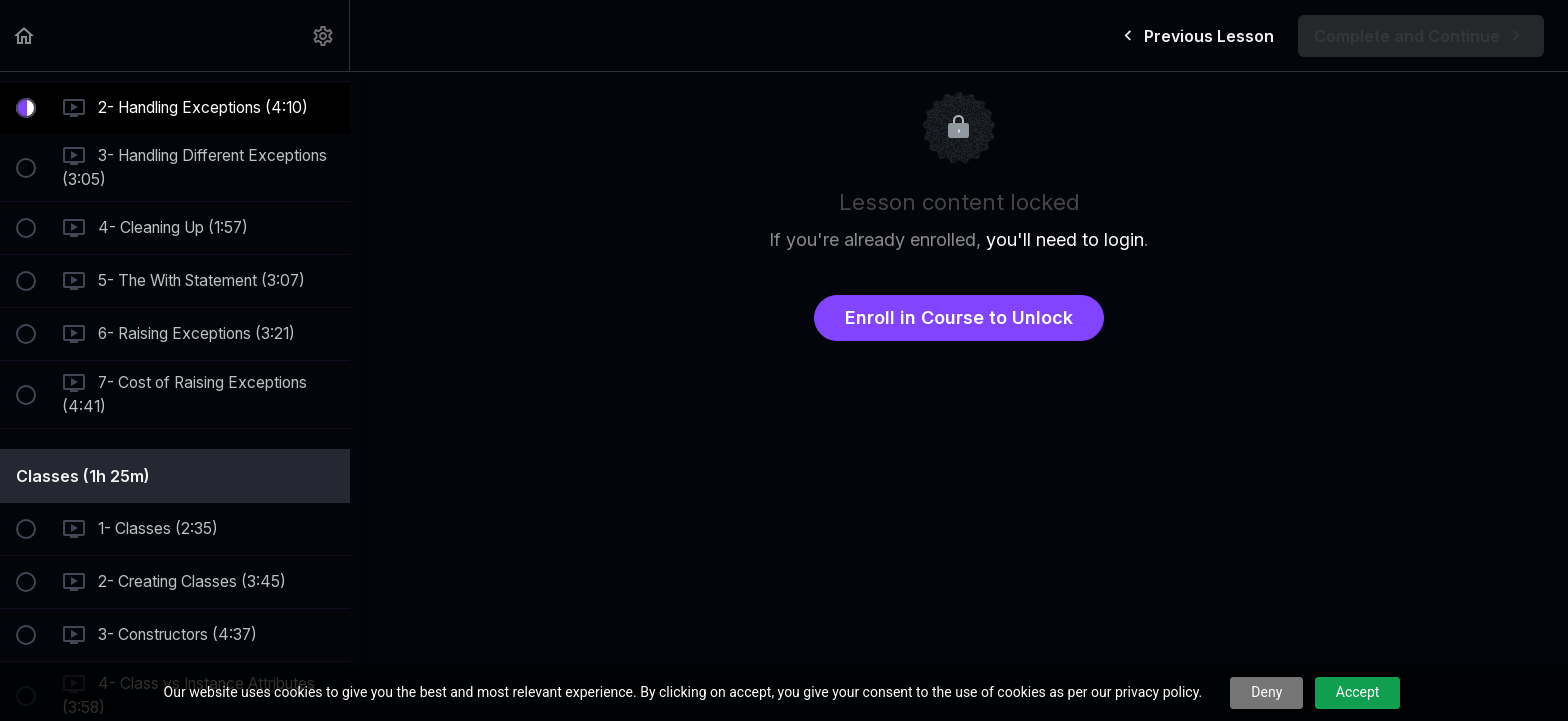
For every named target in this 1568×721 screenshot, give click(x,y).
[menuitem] (324, 35)
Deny (1266, 692)
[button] (25, 35)
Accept (1358, 692)
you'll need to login (1065, 239)
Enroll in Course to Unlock (959, 317)
